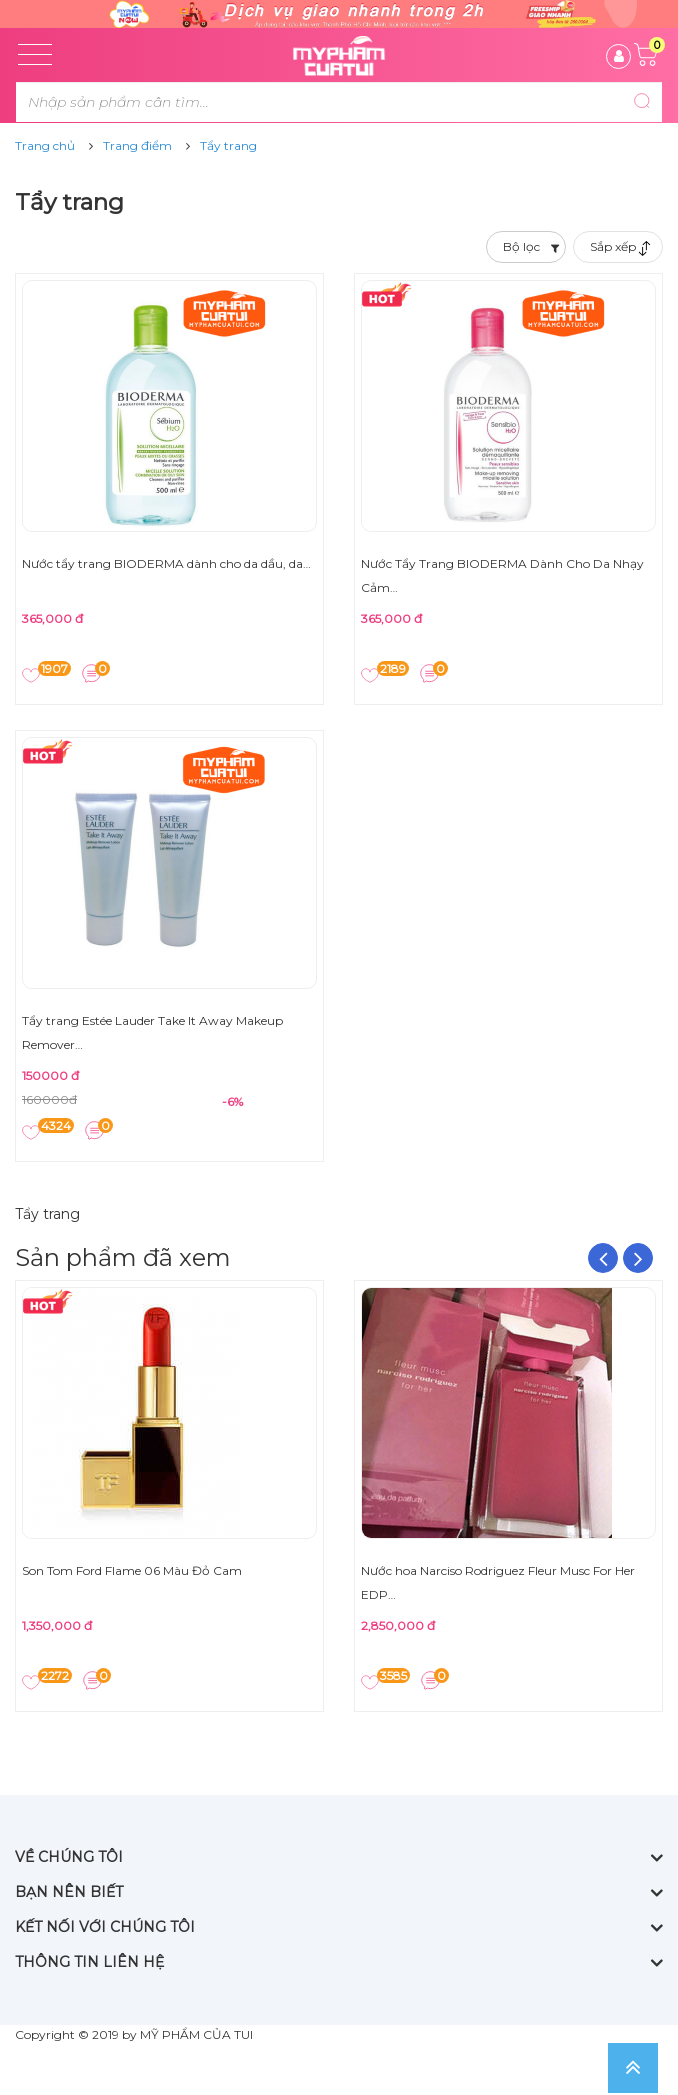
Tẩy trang (228, 145)
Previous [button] (603, 1258)
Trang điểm (137, 145)
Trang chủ (45, 145)
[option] (169, 1493)
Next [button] (638, 1258)
